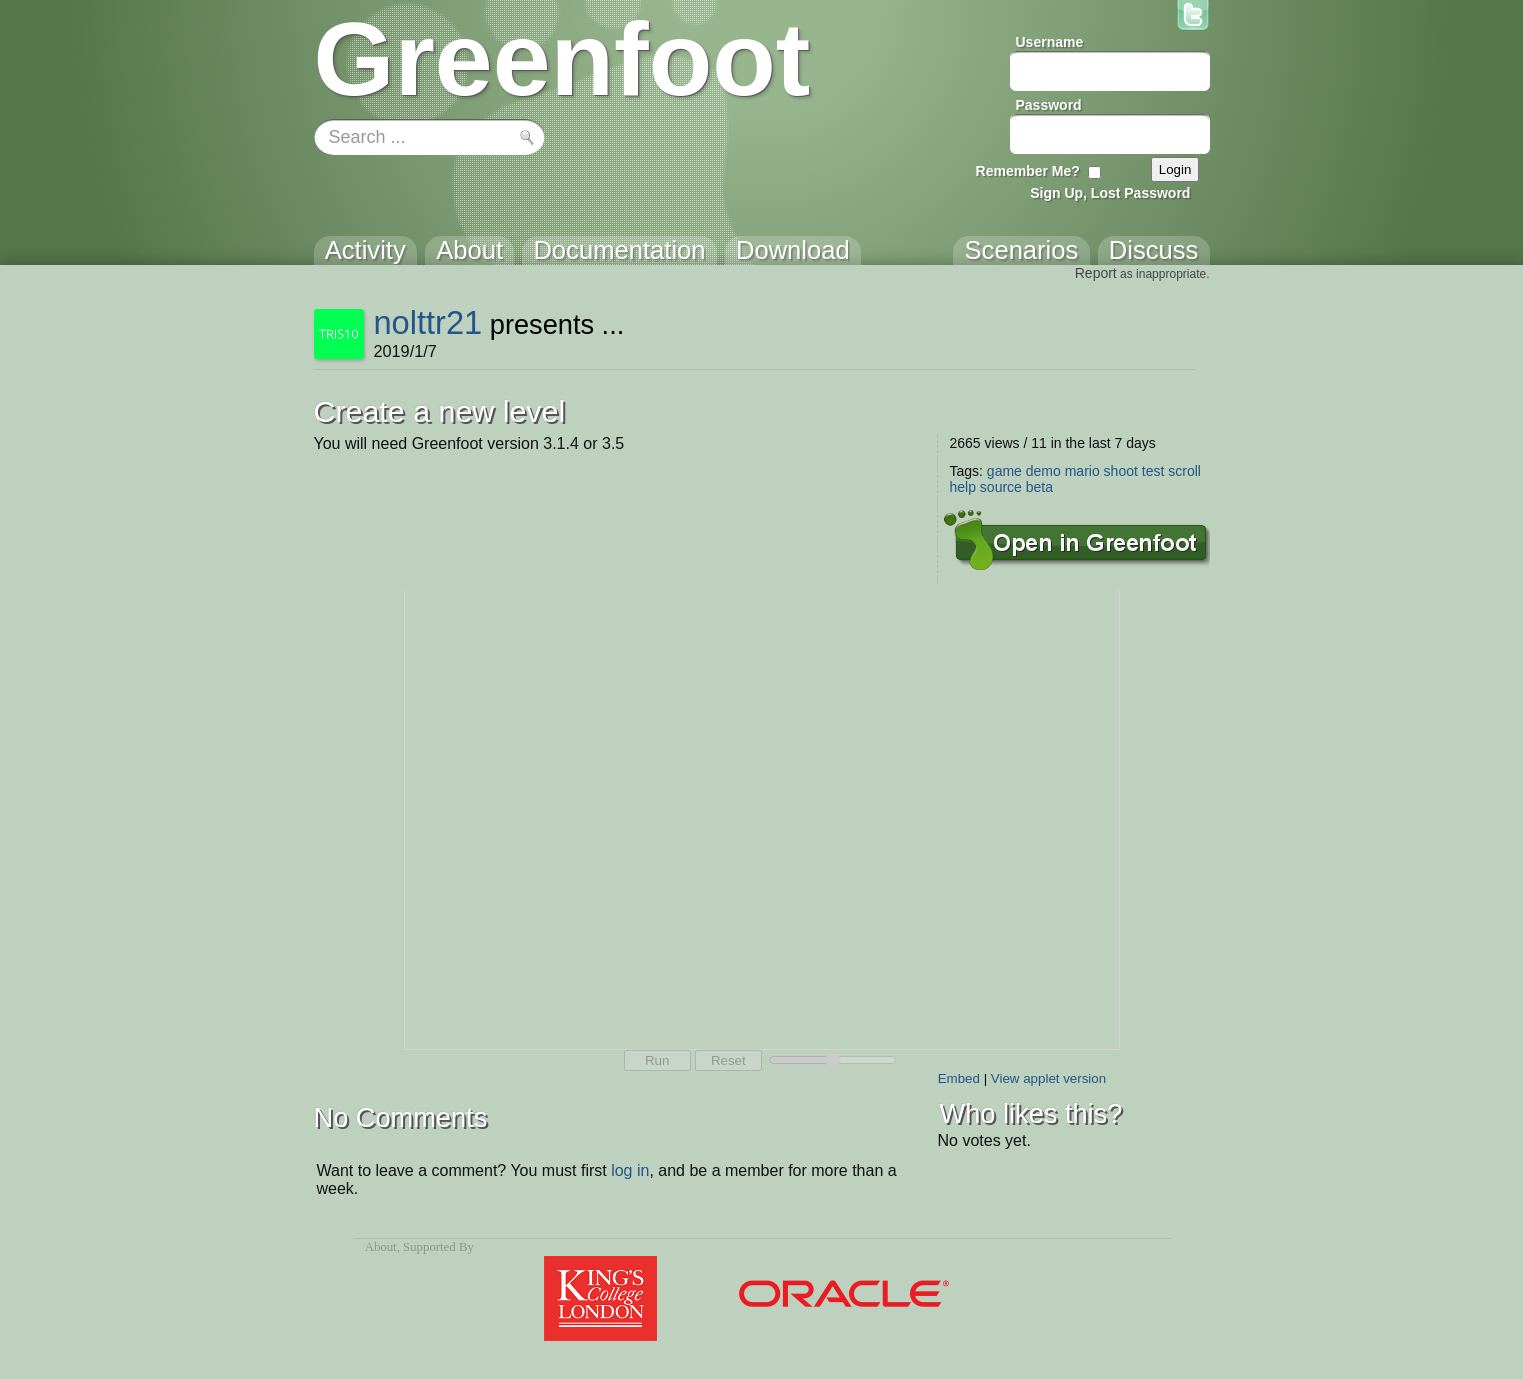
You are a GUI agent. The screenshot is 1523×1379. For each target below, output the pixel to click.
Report (1096, 273)
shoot (1121, 471)
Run (657, 1060)
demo (1043, 471)
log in (630, 1170)
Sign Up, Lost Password (1110, 193)
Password (1049, 105)
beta (1039, 487)
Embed (959, 1078)
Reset (728, 1060)
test (1153, 471)
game (1004, 471)
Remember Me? (1028, 171)
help (963, 487)
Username (1050, 42)
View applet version (1048, 1078)
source (1001, 487)
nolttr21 (427, 322)
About (381, 1247)
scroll (1184, 471)
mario (1082, 471)
